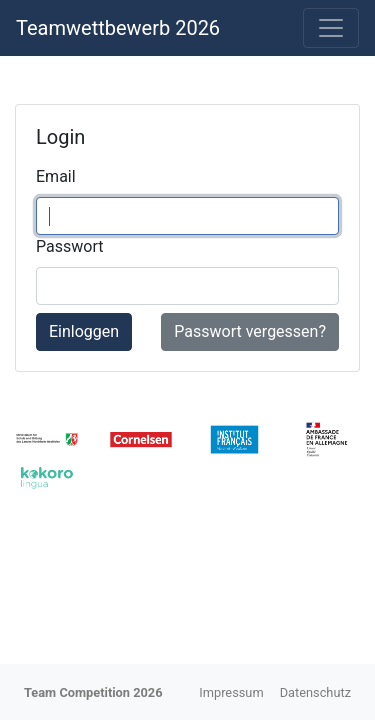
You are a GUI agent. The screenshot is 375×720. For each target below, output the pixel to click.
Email (56, 176)
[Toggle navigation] (331, 28)
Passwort (69, 246)
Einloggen (84, 331)
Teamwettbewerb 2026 (118, 28)
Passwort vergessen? (250, 331)
